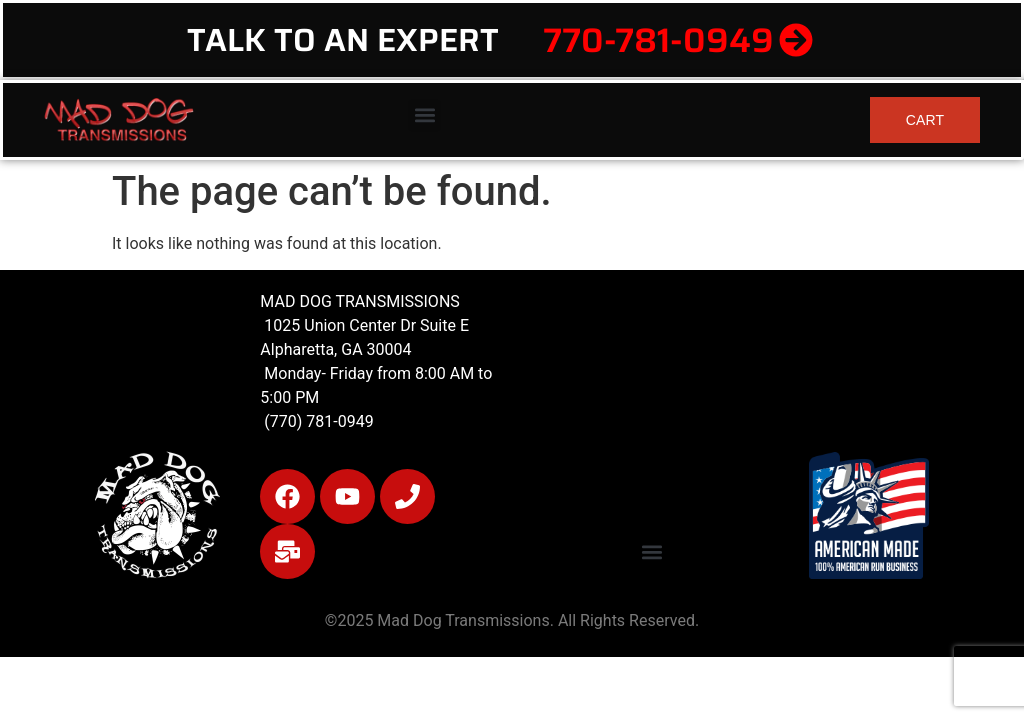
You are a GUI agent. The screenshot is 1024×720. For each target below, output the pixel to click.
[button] (424, 115)
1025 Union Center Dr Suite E (366, 325)
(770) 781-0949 (316, 421)
